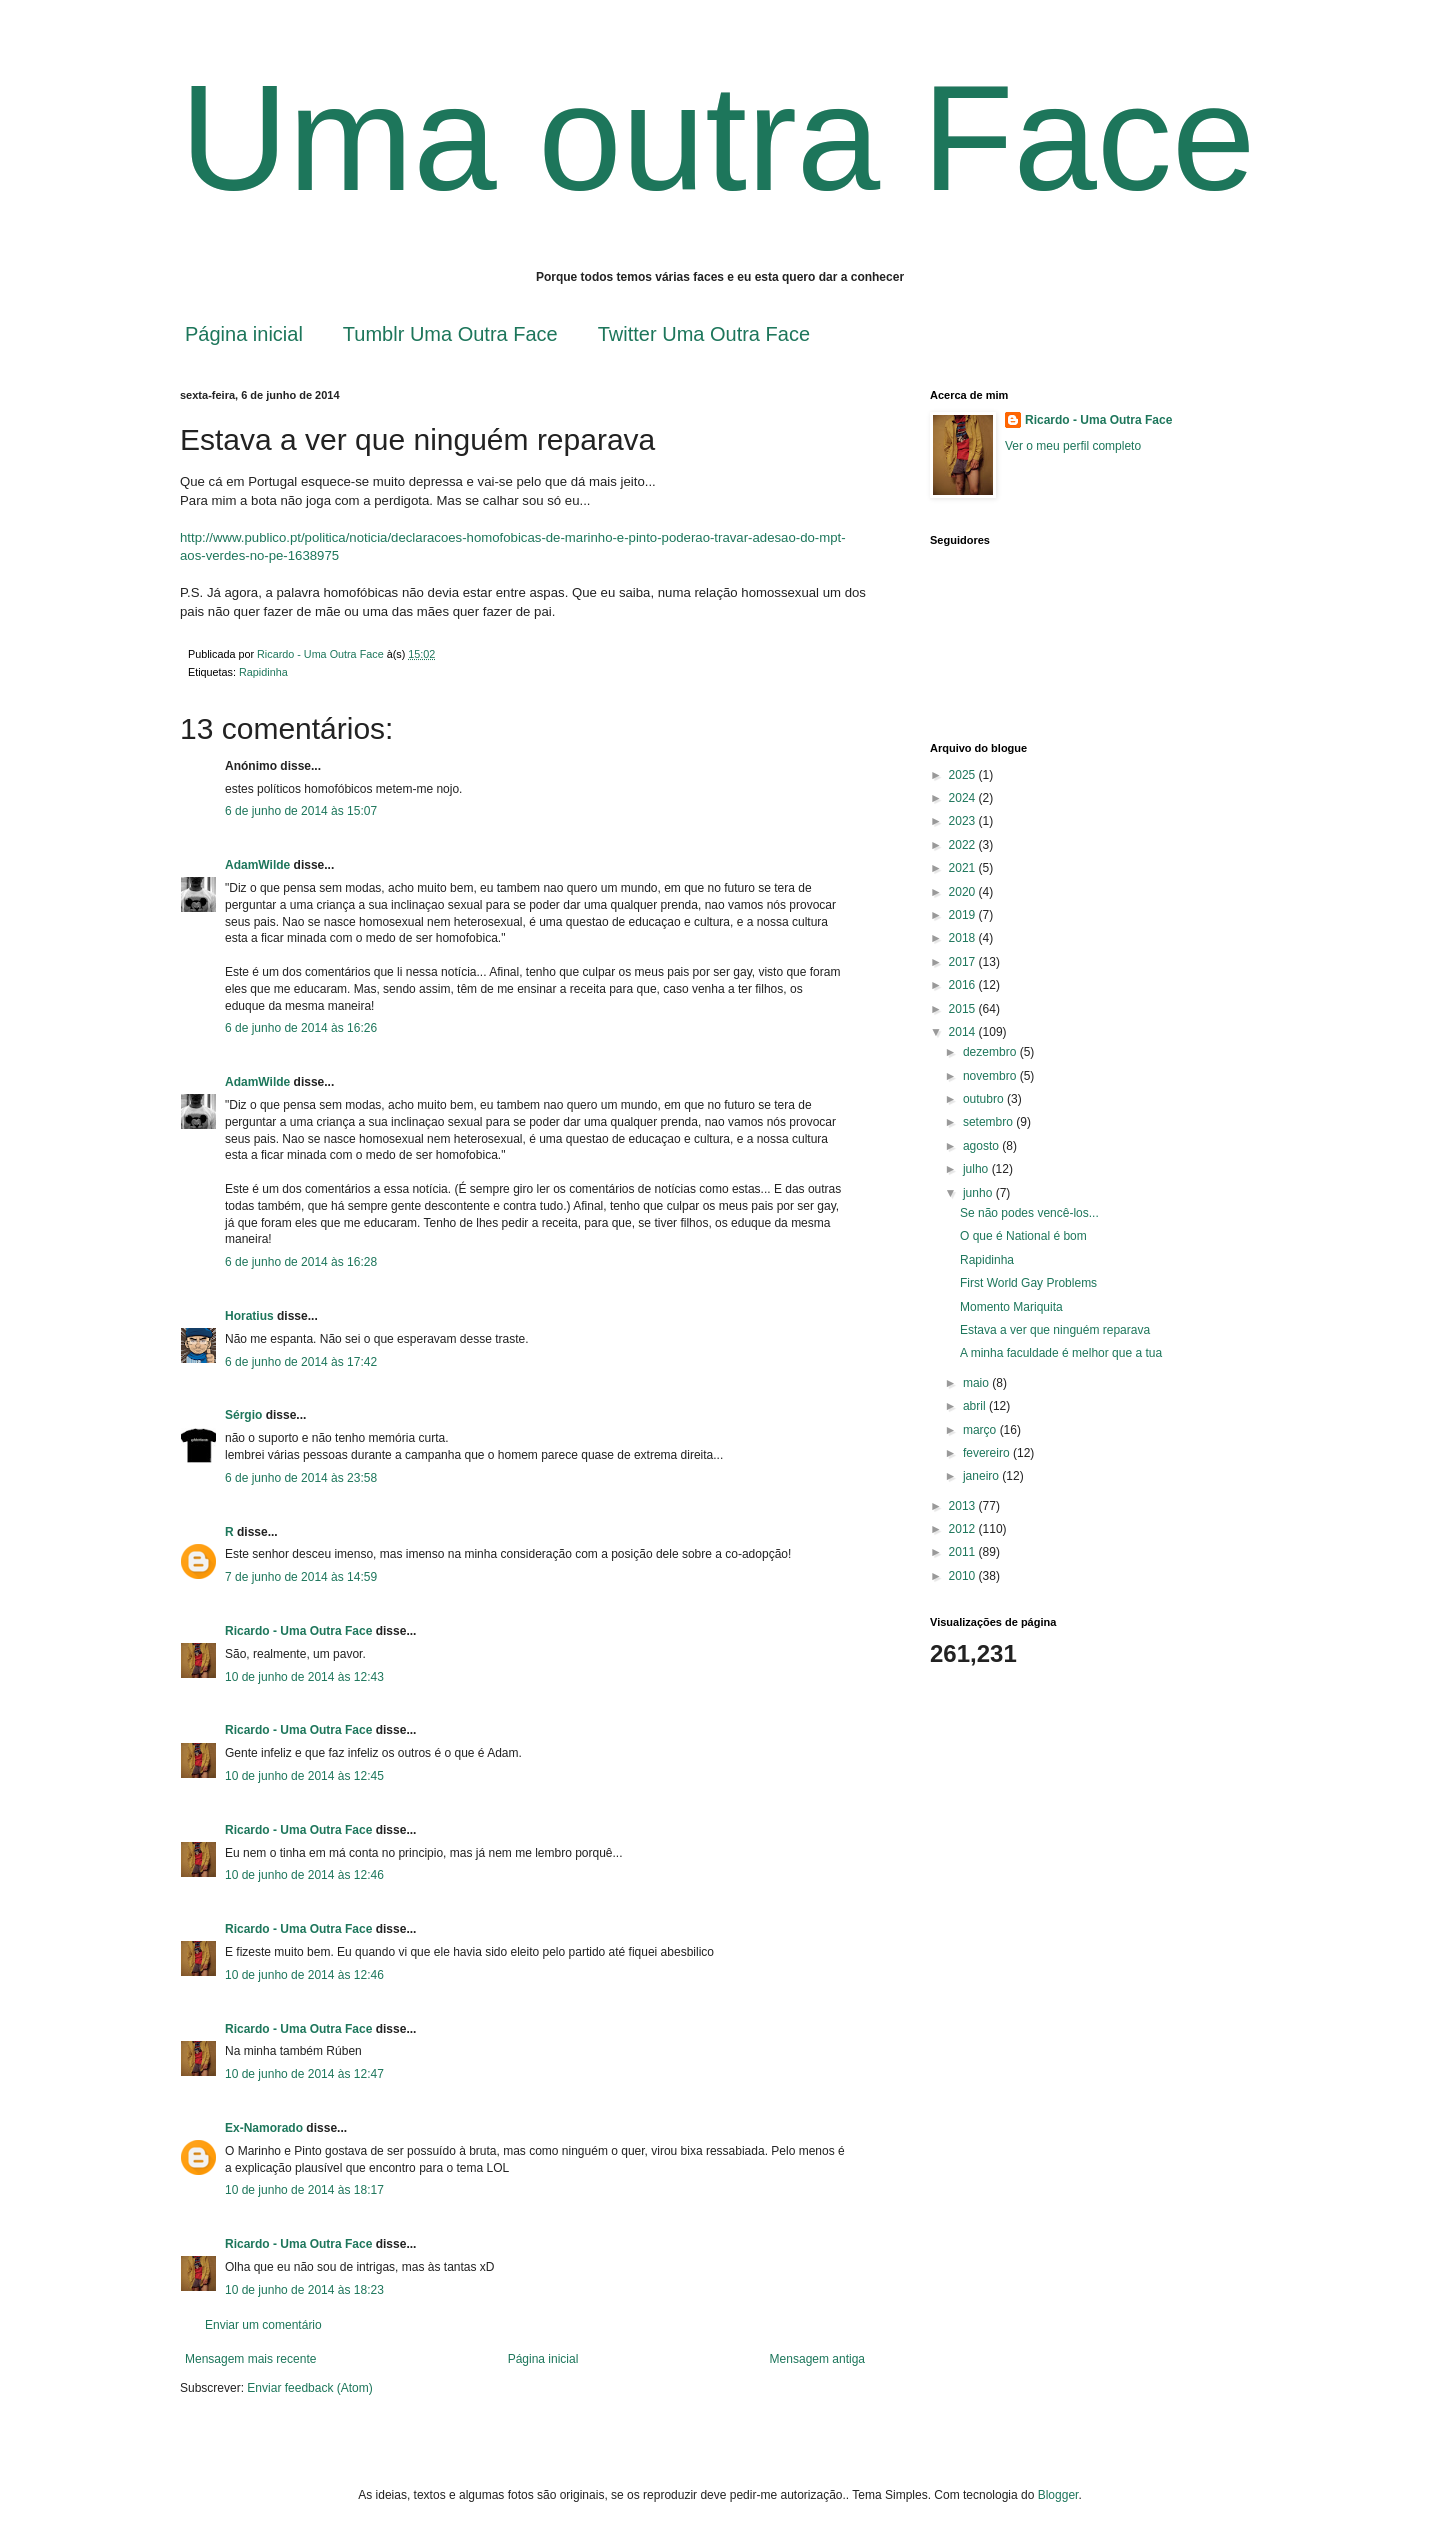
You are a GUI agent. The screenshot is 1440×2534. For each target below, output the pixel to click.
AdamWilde (257, 865)
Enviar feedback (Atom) (309, 2388)
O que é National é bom (1023, 1236)
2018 (964, 938)
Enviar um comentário (263, 2325)
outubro (985, 1099)
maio (977, 1383)
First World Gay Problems (1028, 1283)
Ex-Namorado (264, 2128)
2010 (964, 1576)
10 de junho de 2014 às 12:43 (304, 1677)
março (981, 1430)
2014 (964, 1032)
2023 (964, 821)
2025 (964, 775)
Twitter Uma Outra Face (704, 334)
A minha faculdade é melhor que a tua (1061, 1353)
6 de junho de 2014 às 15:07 (301, 811)
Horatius (249, 1316)
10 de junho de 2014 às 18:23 (304, 2290)
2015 (964, 1009)
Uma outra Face (717, 138)
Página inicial (244, 334)
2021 (964, 868)
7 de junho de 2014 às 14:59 (301, 1577)
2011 (964, 1552)
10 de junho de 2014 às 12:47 (304, 2074)
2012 (964, 1529)
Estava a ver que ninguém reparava (1055, 1330)
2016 (964, 985)
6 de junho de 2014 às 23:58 (301, 1478)
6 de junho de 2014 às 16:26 (301, 1028)
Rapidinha (263, 672)
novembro (991, 1076)
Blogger (1058, 2495)
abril (976, 1406)
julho (977, 1169)
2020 (964, 892)
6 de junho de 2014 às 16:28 (301, 1262)
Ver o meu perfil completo (1073, 446)
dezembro (991, 1052)
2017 (964, 962)
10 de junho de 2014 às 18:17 (304, 2190)
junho (979, 1193)
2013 (964, 1506)
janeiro (982, 1476)
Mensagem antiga (817, 2359)
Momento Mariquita (1011, 1307)
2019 (964, 915)
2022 (964, 845)
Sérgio (243, 1415)
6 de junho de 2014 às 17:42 (301, 1362)
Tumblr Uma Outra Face (450, 334)
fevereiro (988, 1453)
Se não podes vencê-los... (1029, 1213)
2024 (964, 798)
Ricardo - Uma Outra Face (298, 1631)
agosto (982, 1146)
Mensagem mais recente (250, 2359)
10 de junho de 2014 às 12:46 (304, 1875)
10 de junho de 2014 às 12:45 (304, 1776)
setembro (989, 1122)
